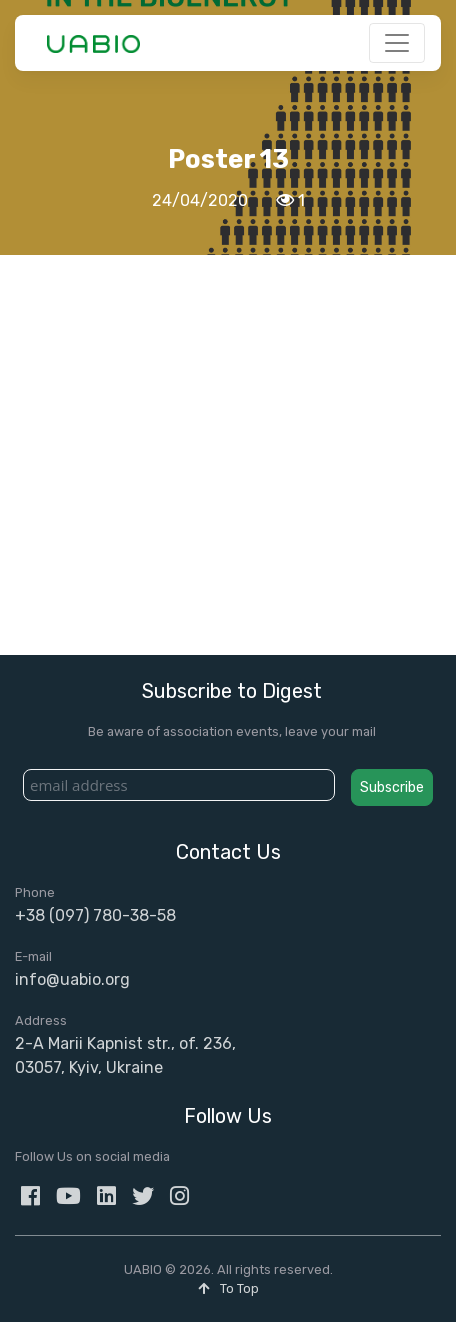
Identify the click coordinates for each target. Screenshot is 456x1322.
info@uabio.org (72, 979)
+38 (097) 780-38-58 (95, 915)
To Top (228, 1288)
